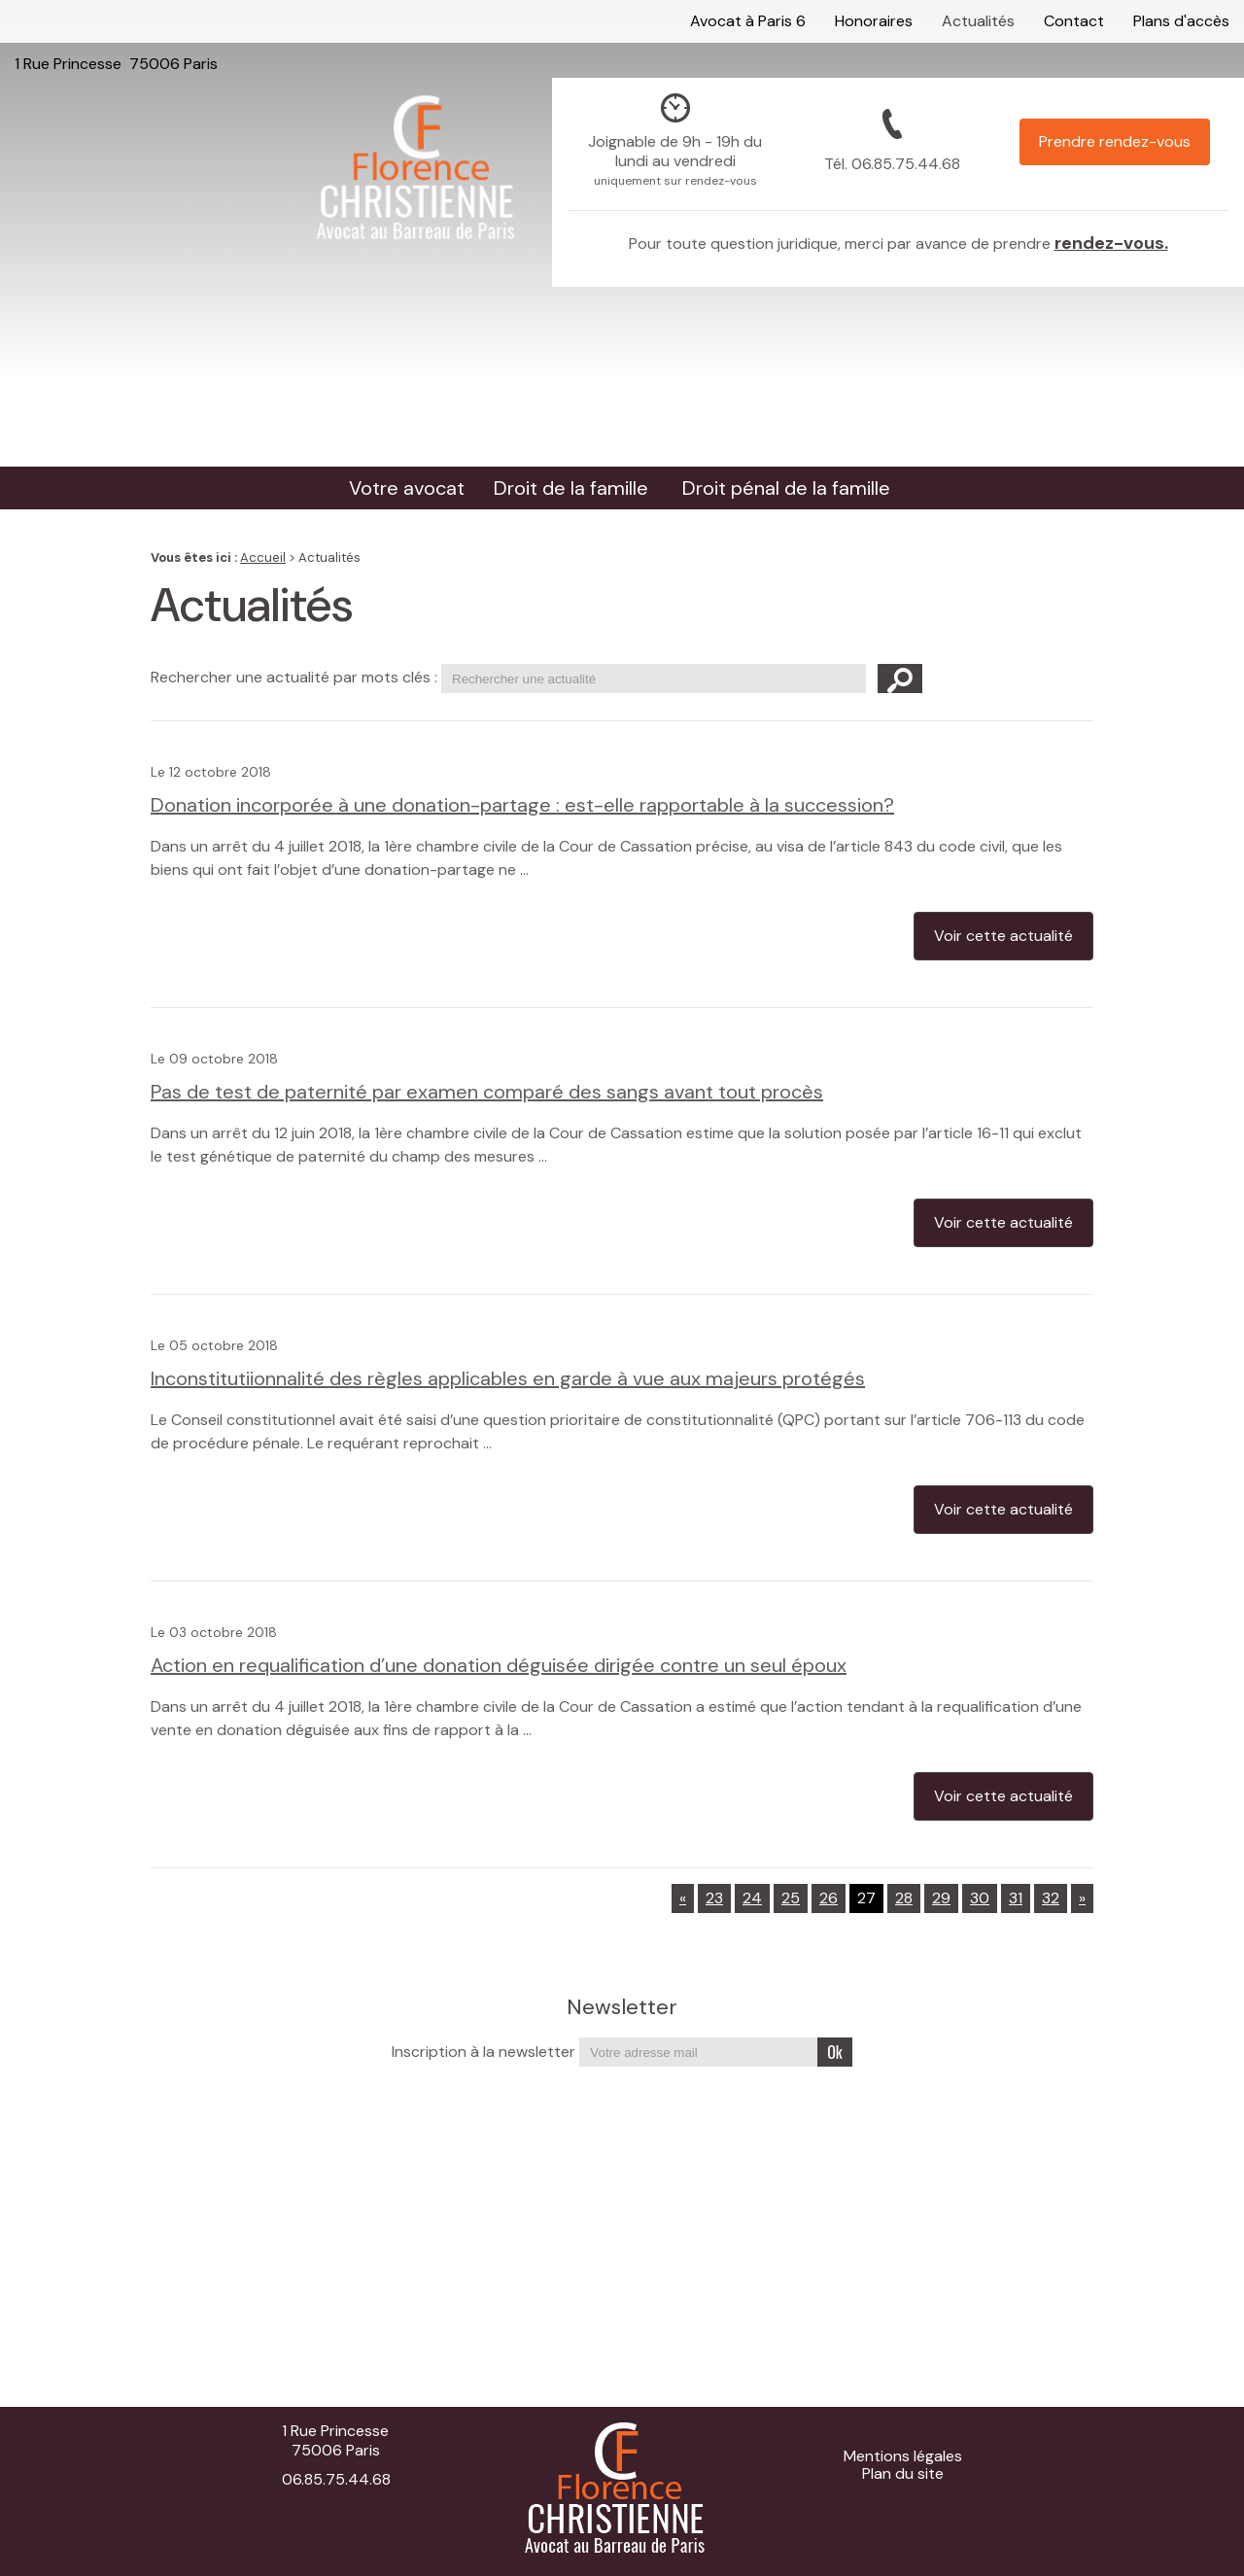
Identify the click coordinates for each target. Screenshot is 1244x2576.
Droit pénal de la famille (786, 488)
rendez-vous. (1111, 243)
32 (1050, 1898)
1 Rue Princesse (116, 21)
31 (1015, 1898)
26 (828, 1898)
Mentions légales (903, 2456)
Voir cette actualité (1003, 935)
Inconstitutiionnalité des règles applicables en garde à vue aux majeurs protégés (508, 1378)
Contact (1074, 21)
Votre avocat (407, 488)
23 (714, 1898)
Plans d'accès (1181, 21)
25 (790, 1898)
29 (941, 1898)
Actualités (978, 21)
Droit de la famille (571, 488)
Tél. (892, 164)
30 (979, 1898)
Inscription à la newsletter (483, 2051)
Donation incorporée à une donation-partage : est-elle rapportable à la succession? (522, 805)
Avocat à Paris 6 (748, 21)
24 (752, 1898)
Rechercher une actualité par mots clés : (294, 677)
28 (904, 1898)
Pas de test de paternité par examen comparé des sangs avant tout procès (487, 1091)
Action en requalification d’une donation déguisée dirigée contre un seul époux (499, 1665)
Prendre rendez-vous (1115, 141)
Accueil (263, 557)
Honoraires (874, 21)
